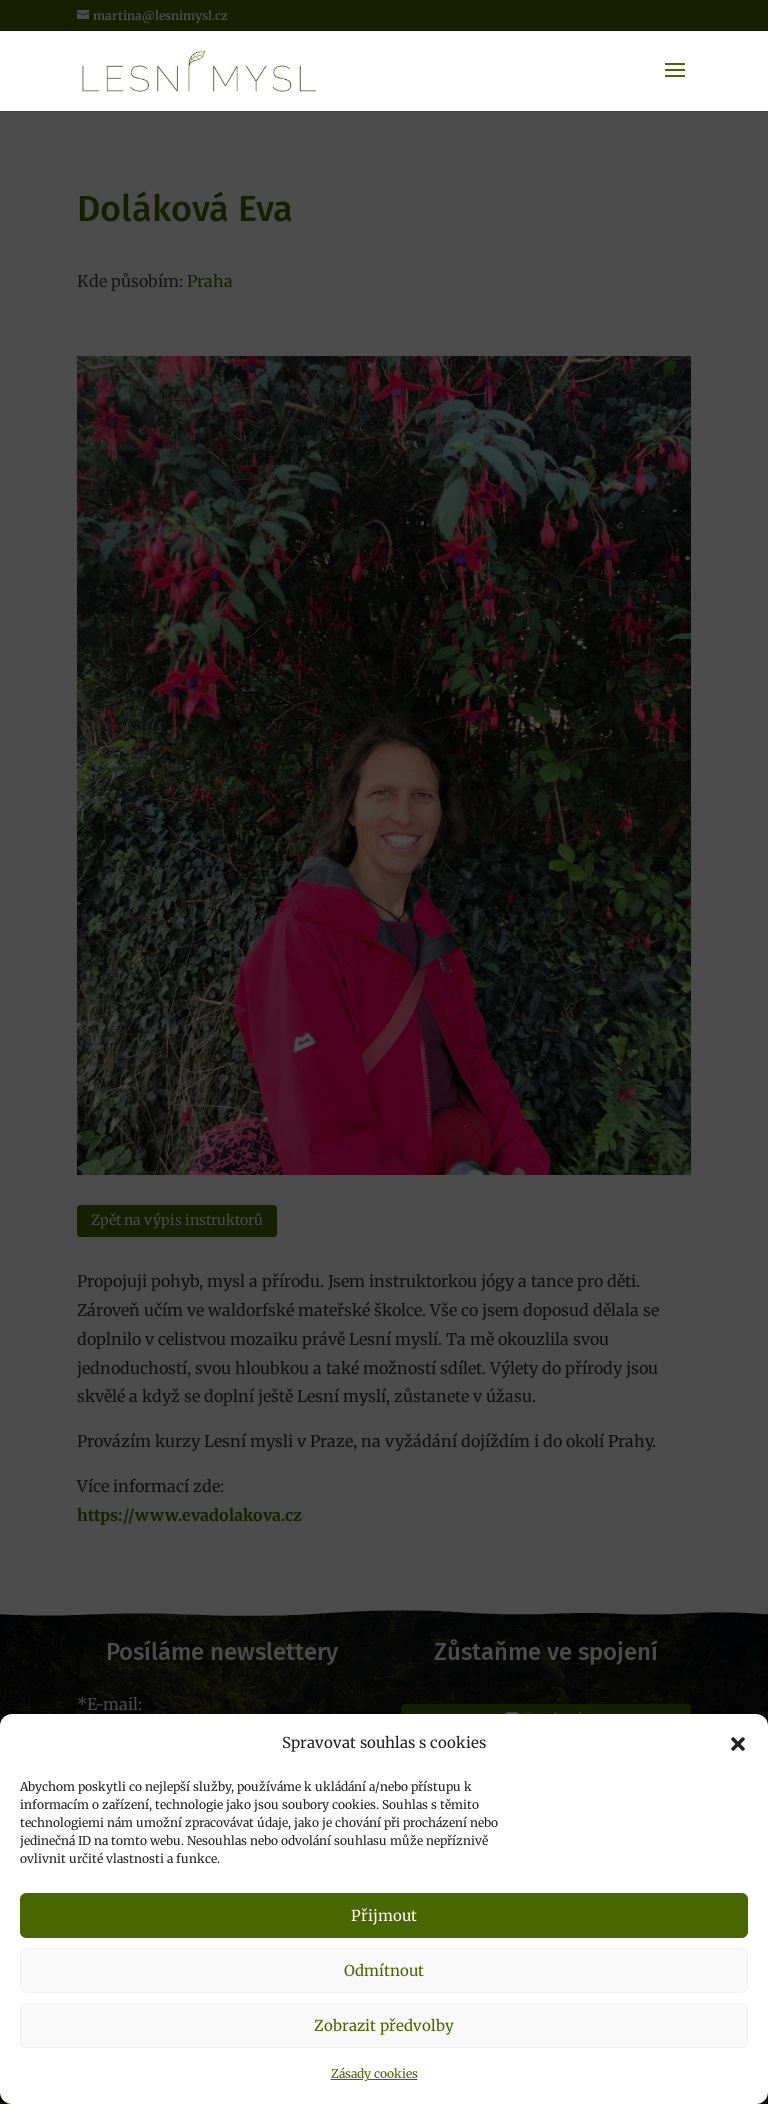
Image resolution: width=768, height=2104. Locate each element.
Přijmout (384, 1915)
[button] (738, 1744)
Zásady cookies (374, 2073)
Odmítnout (384, 1970)
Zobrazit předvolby (384, 2025)
